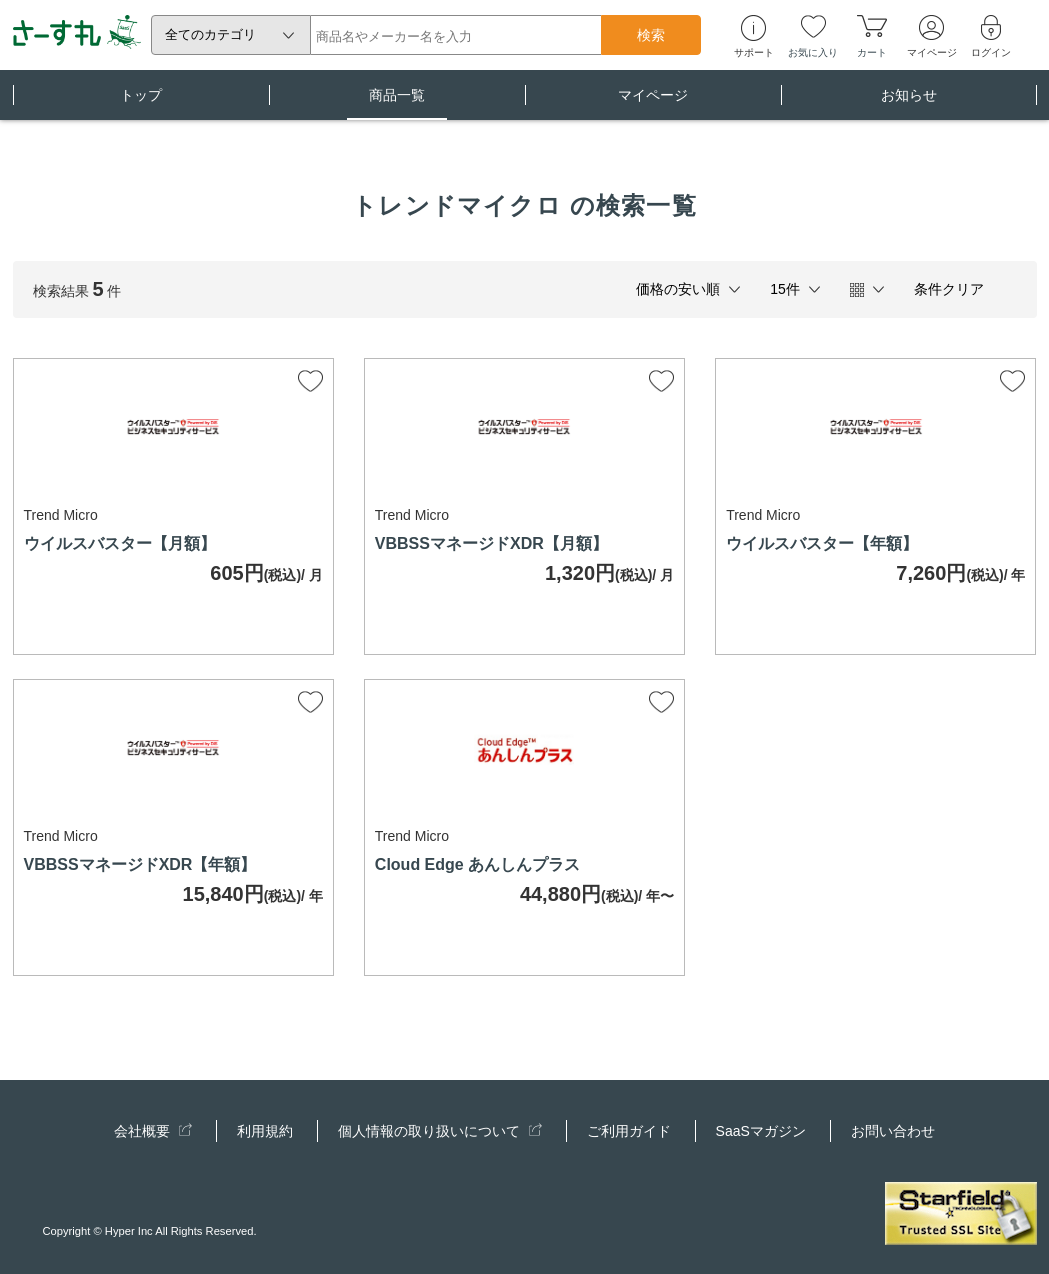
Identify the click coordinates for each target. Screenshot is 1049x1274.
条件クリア (949, 289)
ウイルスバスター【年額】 (822, 543)
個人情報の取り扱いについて (440, 1131)
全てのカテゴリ (210, 34)
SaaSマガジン (761, 1131)
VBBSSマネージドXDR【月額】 (491, 543)
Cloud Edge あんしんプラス (477, 864)
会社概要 (153, 1131)
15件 (785, 289)
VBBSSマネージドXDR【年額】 (140, 864)
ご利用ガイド (629, 1131)
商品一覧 (397, 103)
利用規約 (265, 1131)
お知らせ (909, 103)
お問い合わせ (893, 1131)
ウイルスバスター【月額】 (120, 543)
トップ (141, 103)
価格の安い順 (678, 289)
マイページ (653, 103)
